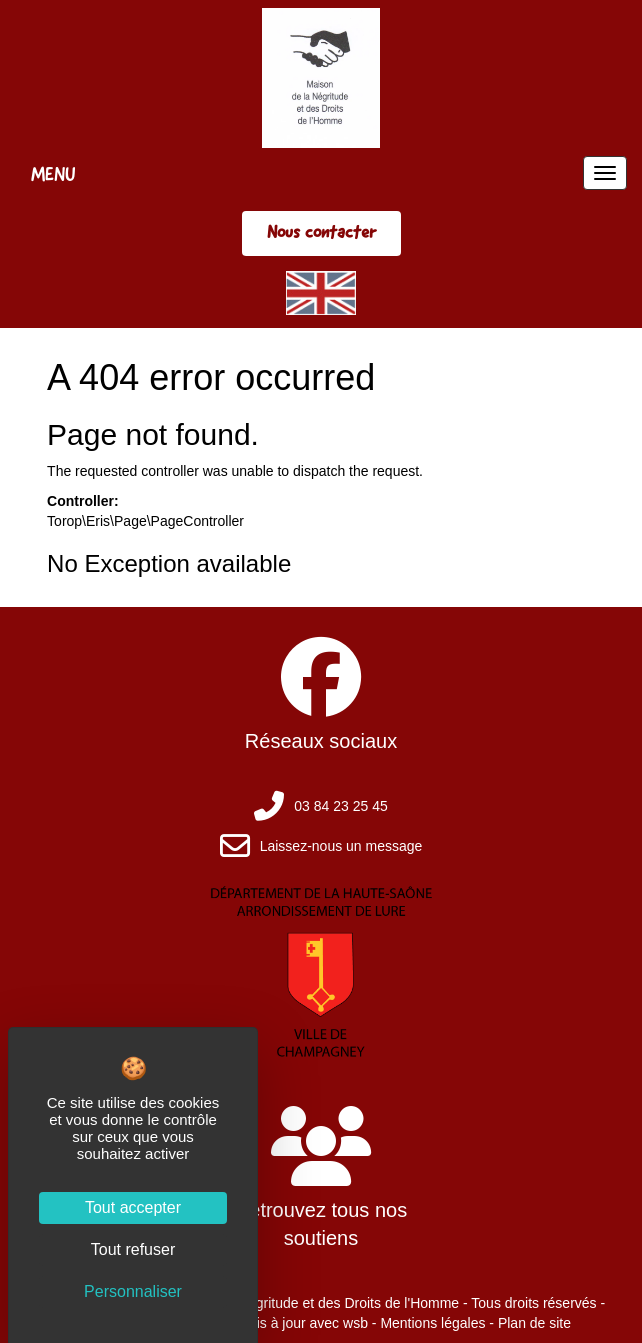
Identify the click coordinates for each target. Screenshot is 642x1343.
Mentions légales (432, 1323)
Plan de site (534, 1323)
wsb (355, 1323)
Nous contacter (321, 232)
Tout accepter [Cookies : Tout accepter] (133, 1207)
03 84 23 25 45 (340, 806)
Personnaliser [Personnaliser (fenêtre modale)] (133, 1291)
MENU (53, 174)
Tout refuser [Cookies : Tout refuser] (133, 1249)
